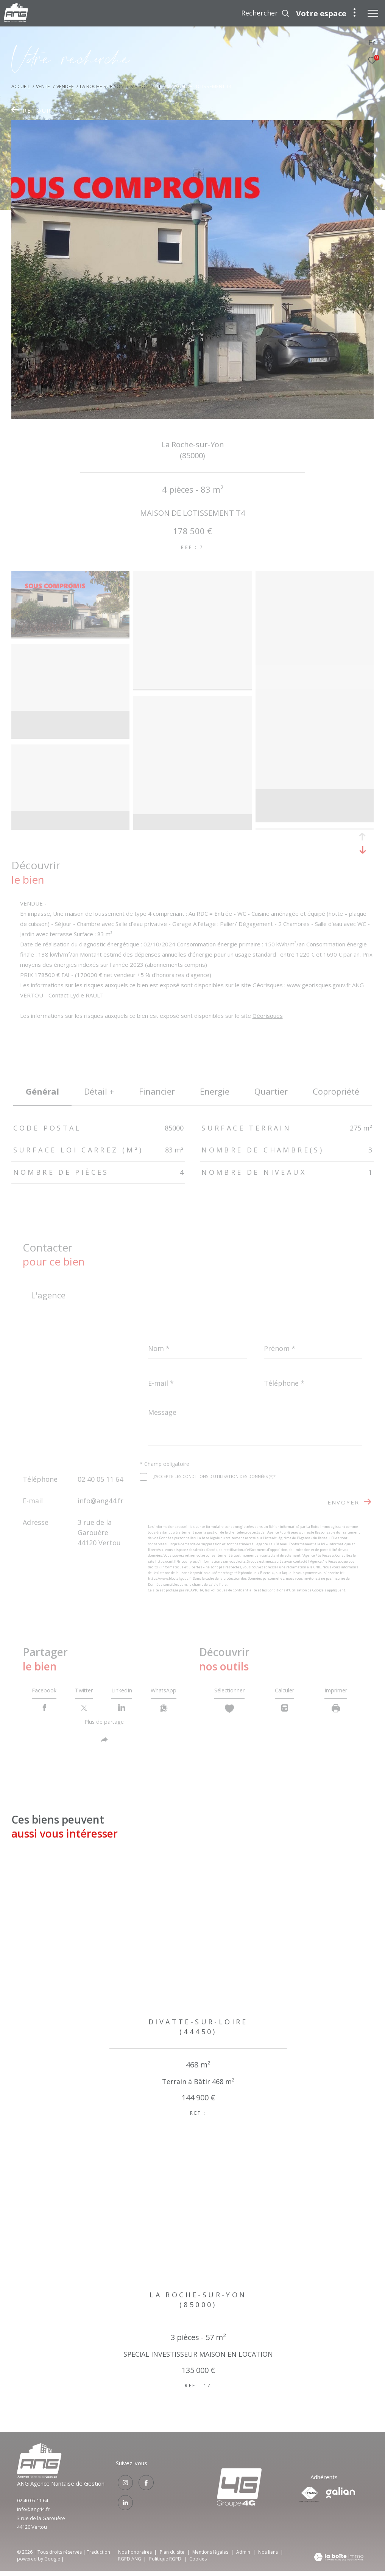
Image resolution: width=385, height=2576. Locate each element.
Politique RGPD (165, 2564)
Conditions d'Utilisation (287, 1590)
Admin (243, 2557)
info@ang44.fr (100, 1500)
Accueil (20, 86)
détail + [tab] (99, 1091)
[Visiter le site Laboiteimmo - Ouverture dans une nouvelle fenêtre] (338, 2563)
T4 (157, 86)
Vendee (65, 86)
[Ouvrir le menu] (373, 13)
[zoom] (70, 576)
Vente (43, 86)
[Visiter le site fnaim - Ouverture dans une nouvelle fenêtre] (309, 2500)
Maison (139, 86)
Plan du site (172, 2557)
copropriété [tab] (336, 1091)
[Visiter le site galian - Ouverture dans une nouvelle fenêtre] (340, 2498)
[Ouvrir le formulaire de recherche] (265, 13)
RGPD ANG (130, 2564)
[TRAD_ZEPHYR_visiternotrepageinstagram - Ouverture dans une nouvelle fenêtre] (123, 2487)
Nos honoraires (135, 2557)
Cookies (198, 2564)
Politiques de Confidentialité (233, 1590)
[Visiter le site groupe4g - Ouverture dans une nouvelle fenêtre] (39, 2481)
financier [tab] (157, 1091)
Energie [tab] (214, 1091)
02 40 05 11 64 (100, 1479)
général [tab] (42, 1091)
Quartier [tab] (271, 1091)
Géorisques (268, 1015)
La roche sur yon (102, 86)
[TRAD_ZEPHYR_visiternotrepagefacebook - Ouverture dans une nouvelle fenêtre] (144, 2487)
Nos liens (268, 2557)
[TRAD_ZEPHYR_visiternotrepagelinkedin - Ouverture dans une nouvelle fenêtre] (123, 2506)
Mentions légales (210, 2557)
